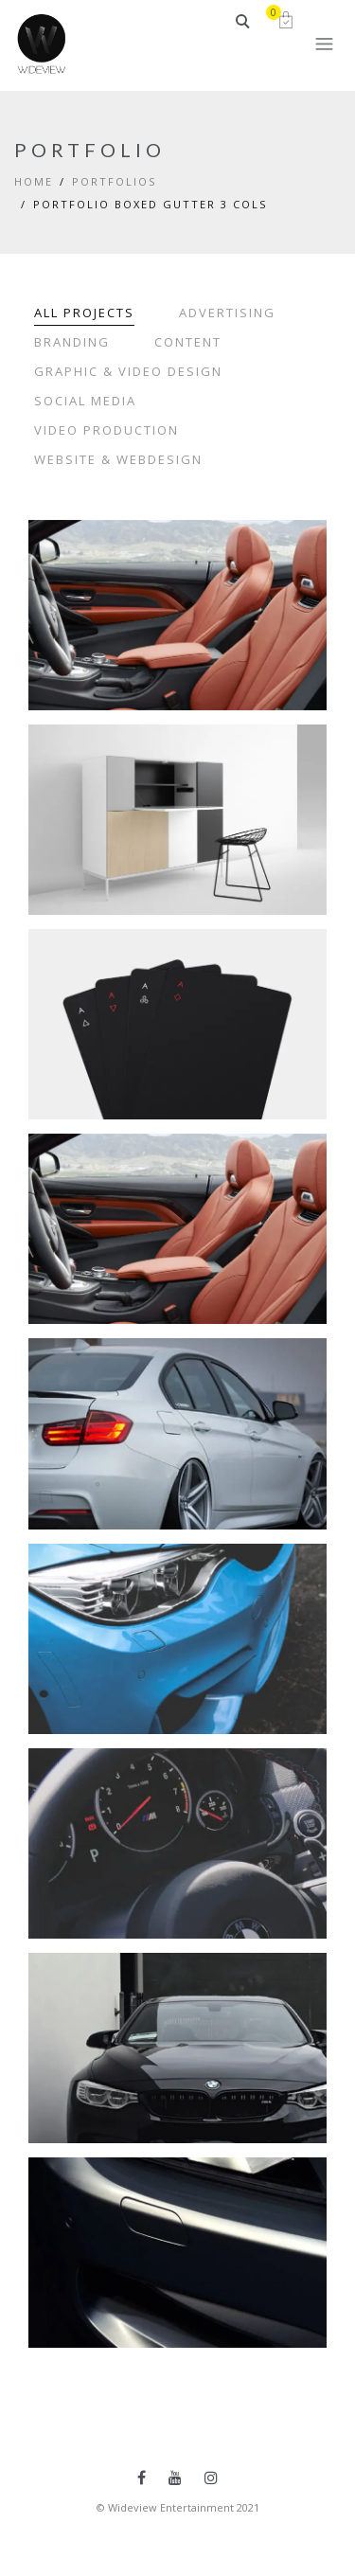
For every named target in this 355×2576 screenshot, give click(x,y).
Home (33, 181)
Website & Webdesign (118, 459)
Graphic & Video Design (128, 371)
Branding (72, 341)
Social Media (85, 400)
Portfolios (114, 181)
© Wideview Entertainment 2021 (178, 2507)
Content (188, 341)
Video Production (106, 429)
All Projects (84, 312)
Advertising (227, 312)
